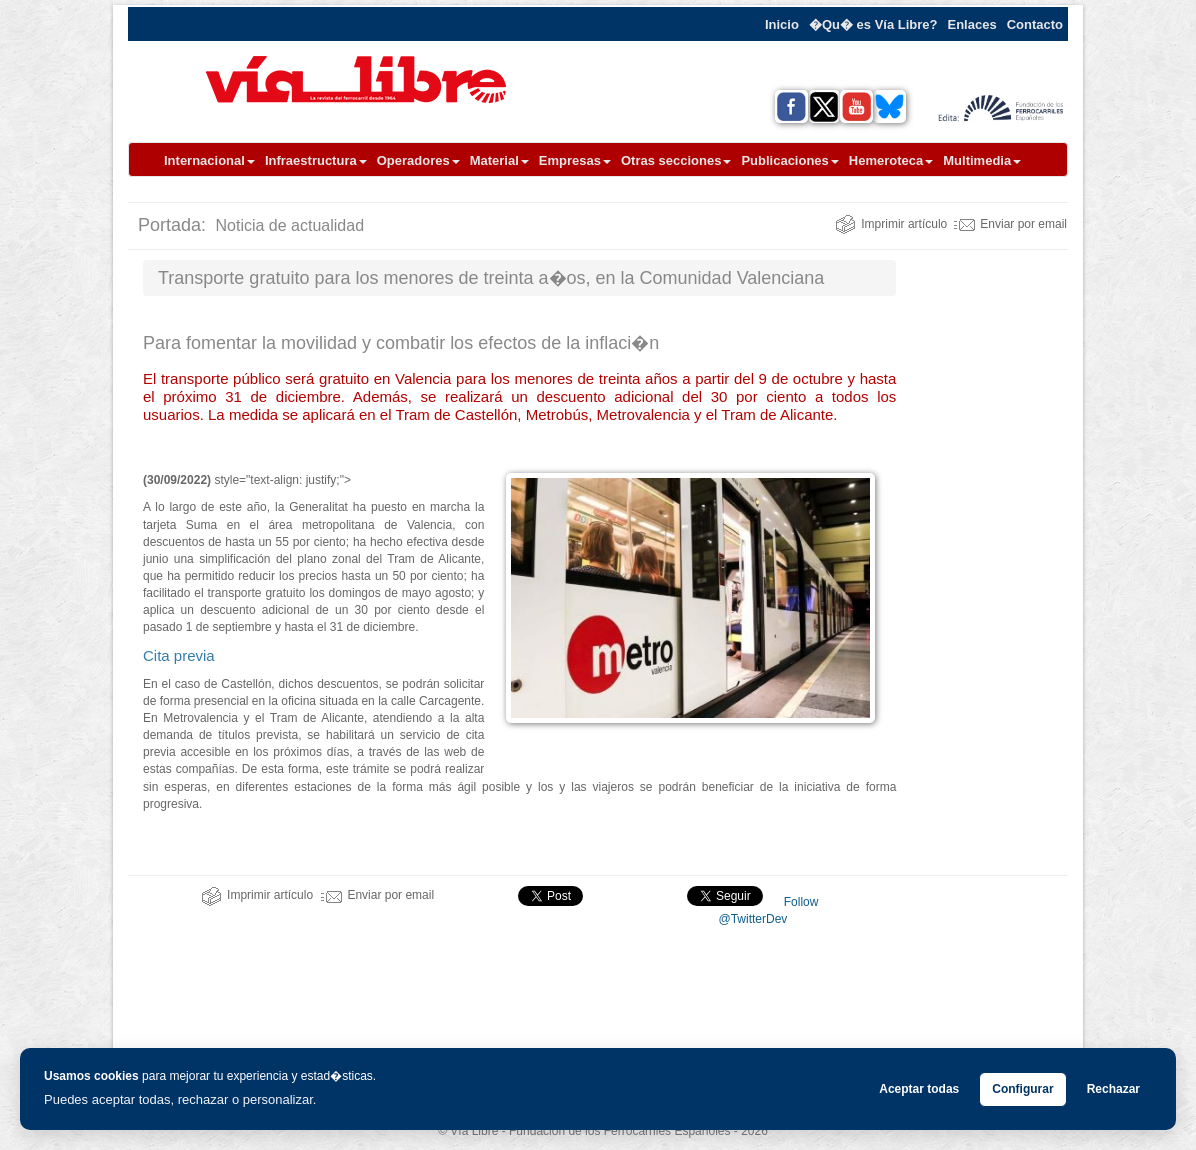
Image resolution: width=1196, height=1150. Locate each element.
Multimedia (982, 160)
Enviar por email (1010, 224)
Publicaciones (789, 160)
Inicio (782, 24)
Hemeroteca (891, 160)
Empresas (575, 160)
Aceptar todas (919, 1089)
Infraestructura (316, 160)
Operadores (418, 160)
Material (499, 160)
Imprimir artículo (891, 224)
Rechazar (1113, 1089)
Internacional (209, 160)
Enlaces (972, 24)
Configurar (1022, 1089)
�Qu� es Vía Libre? (873, 24)
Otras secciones (676, 160)
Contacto (1035, 24)
